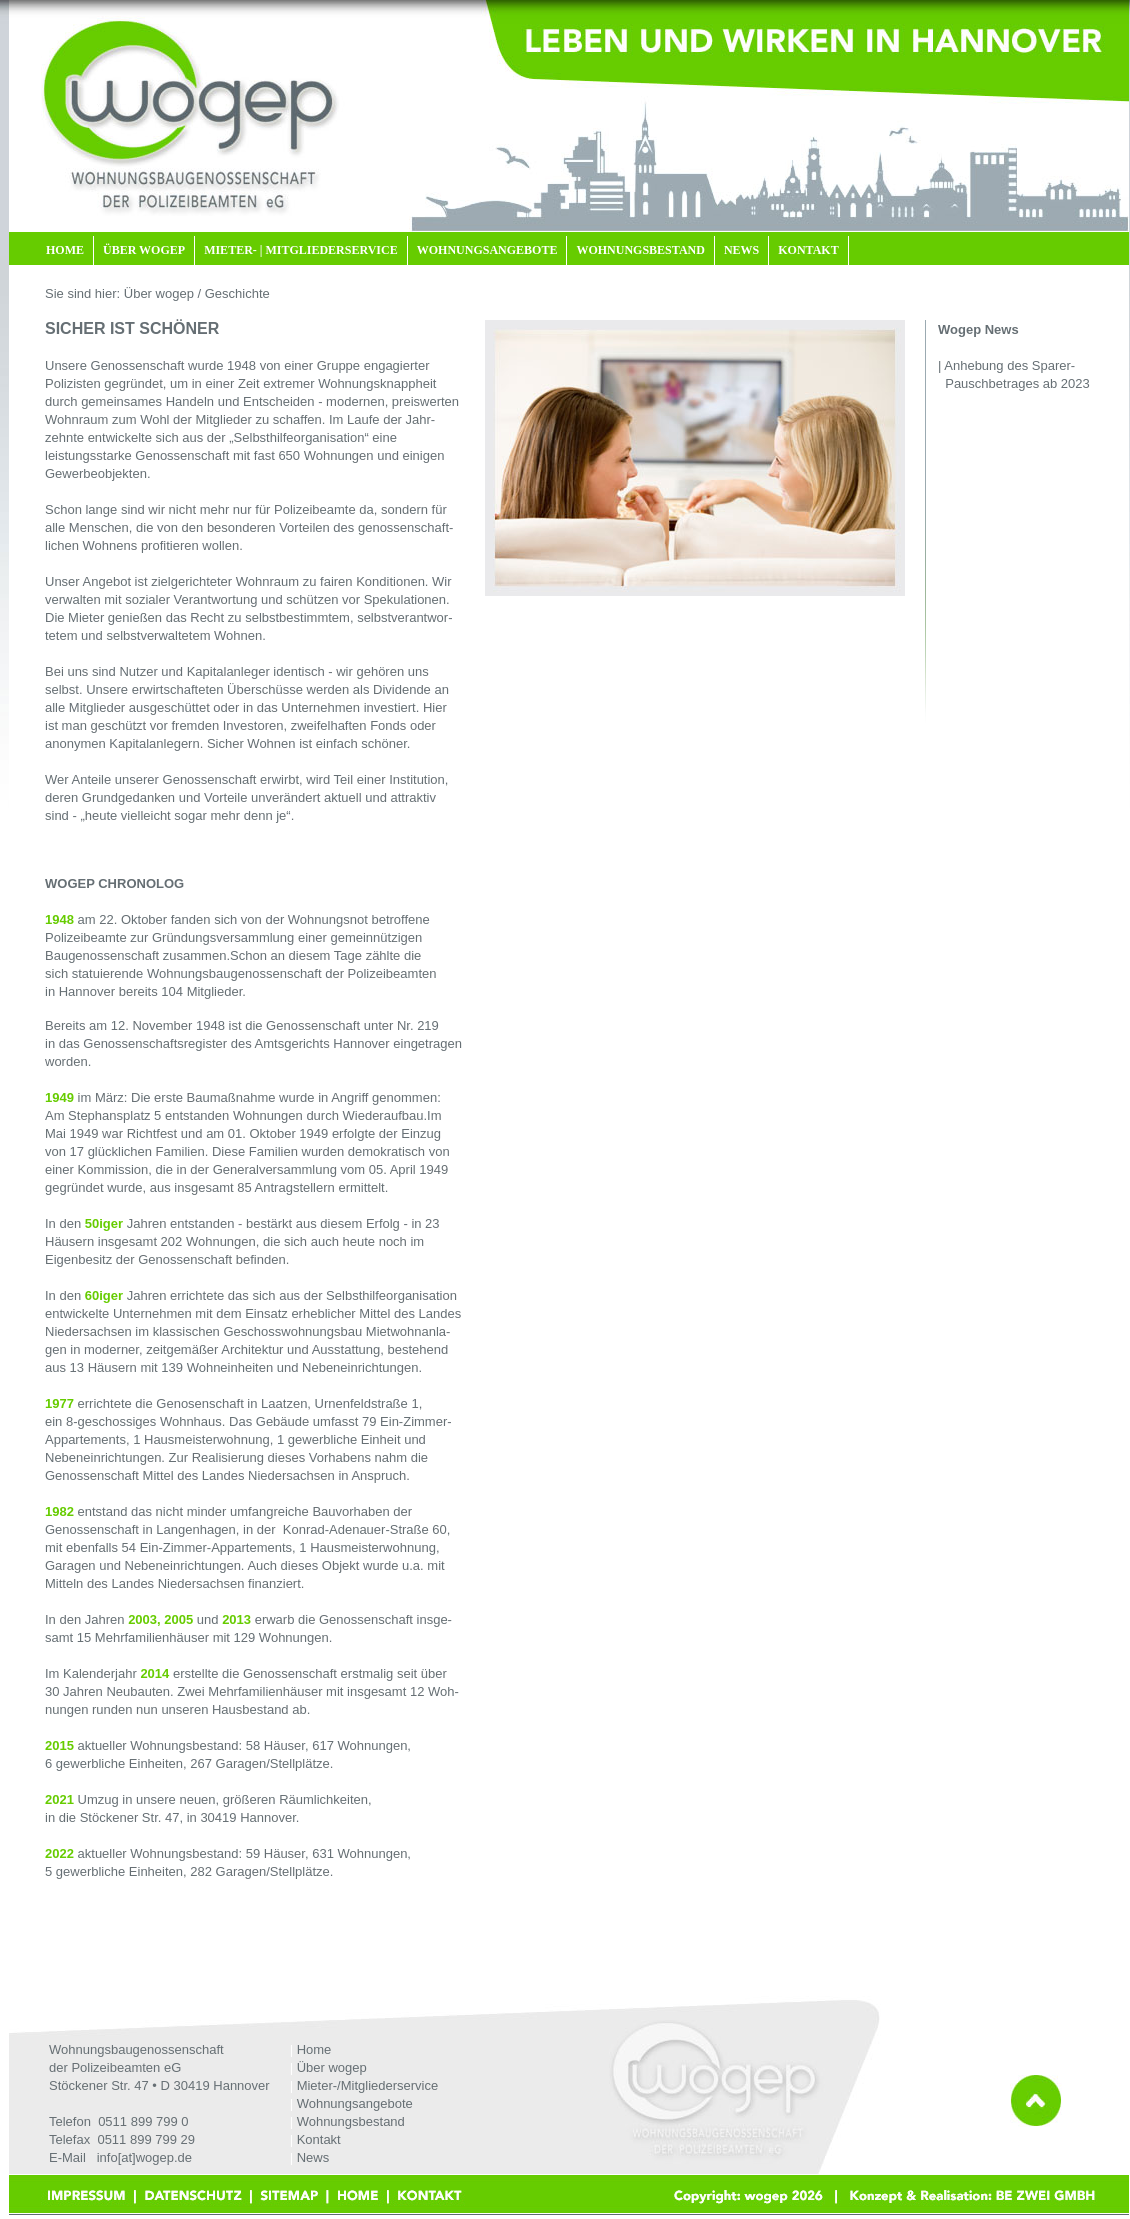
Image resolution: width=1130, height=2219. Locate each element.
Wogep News (978, 329)
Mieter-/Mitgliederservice (368, 2085)
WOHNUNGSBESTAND (640, 250)
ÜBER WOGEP (144, 250)
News (313, 2157)
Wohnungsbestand (351, 2121)
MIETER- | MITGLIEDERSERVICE (301, 250)
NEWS (741, 250)
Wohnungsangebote (355, 2103)
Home (314, 2049)
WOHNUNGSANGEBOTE (487, 250)
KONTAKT (808, 250)
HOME (65, 250)
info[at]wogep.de (144, 2157)
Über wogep (332, 2067)
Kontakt (319, 2139)
